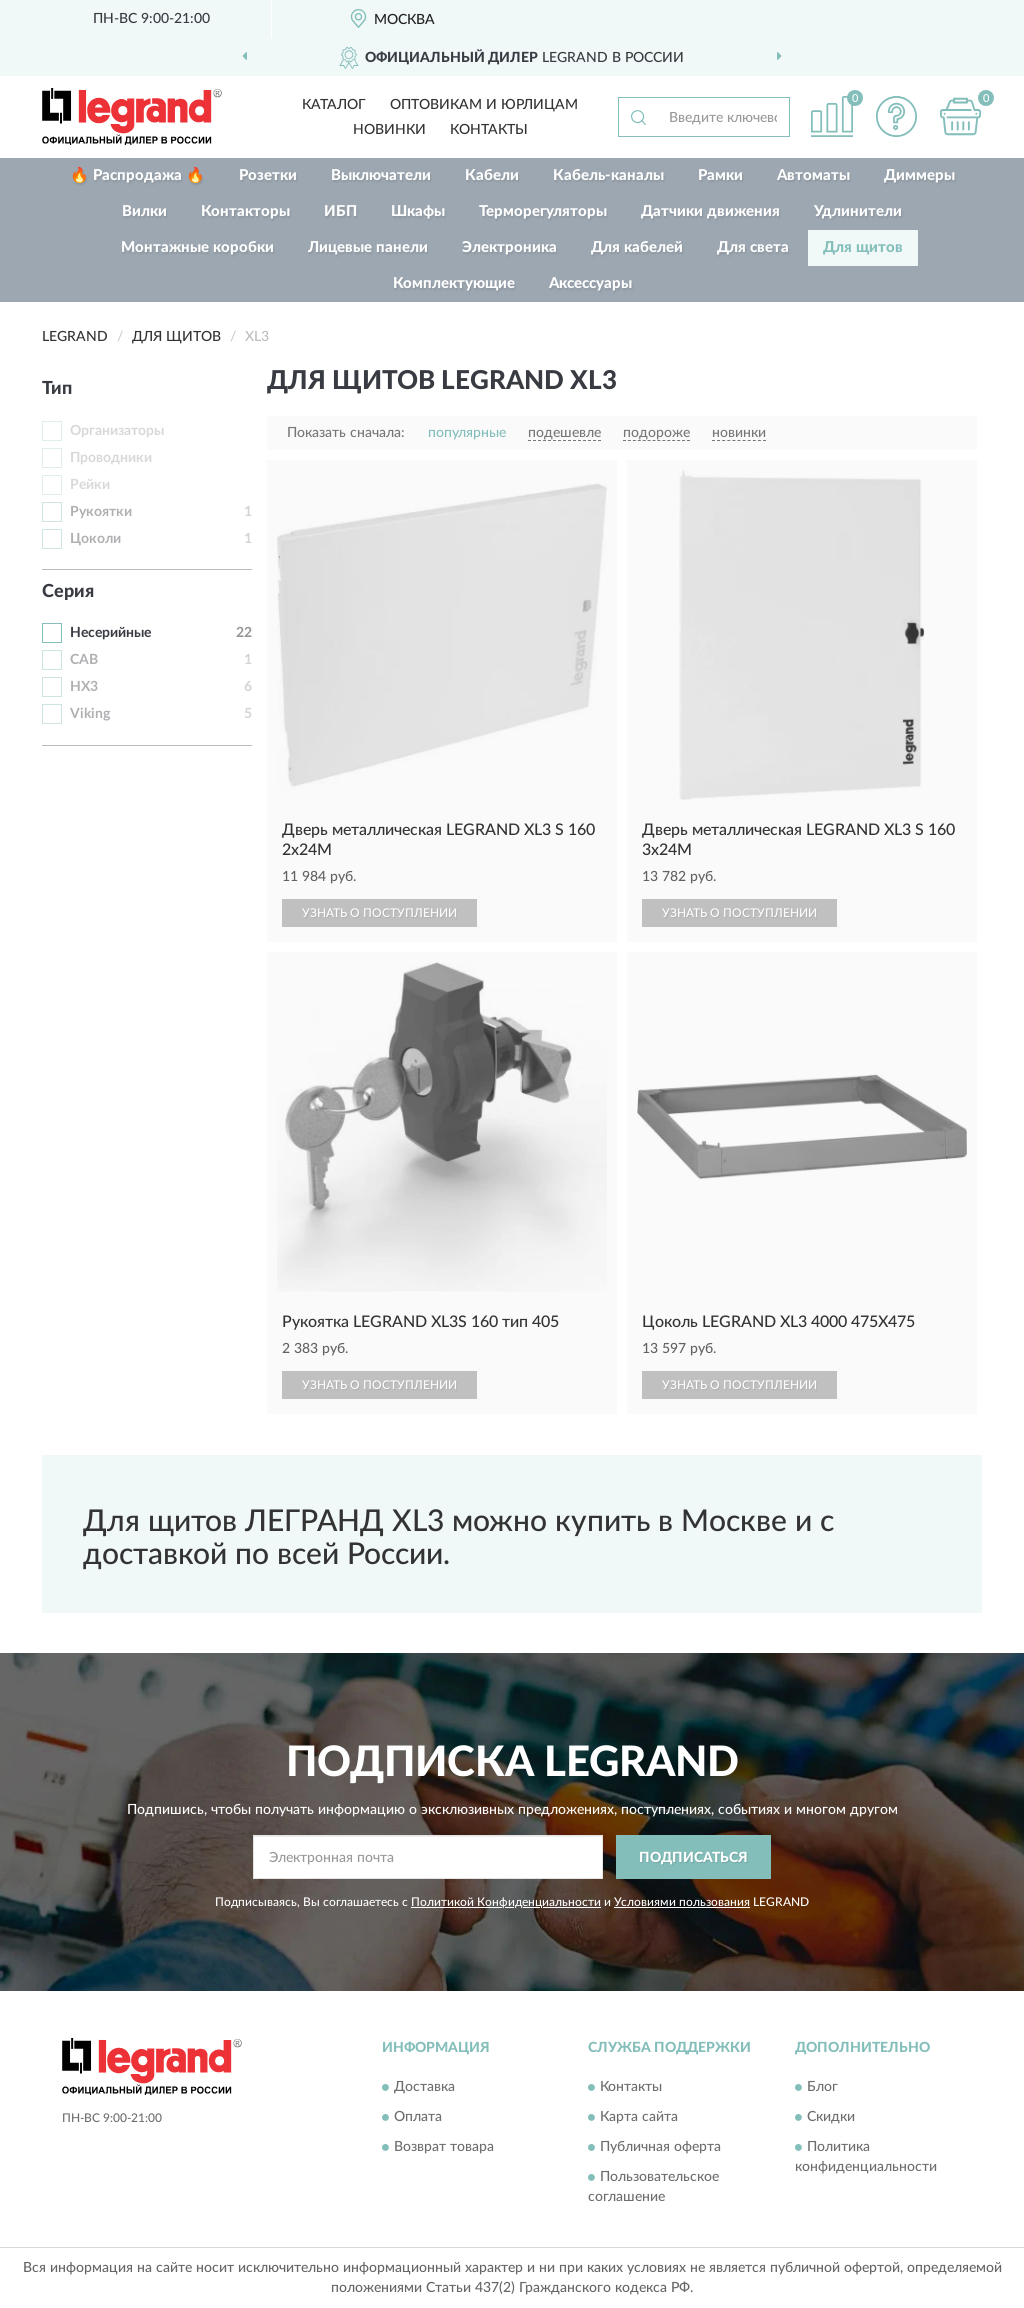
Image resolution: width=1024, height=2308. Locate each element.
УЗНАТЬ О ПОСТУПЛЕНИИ (379, 913)
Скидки (831, 2117)
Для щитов (863, 247)
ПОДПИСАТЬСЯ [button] (693, 1858)
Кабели (492, 175)
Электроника (509, 247)
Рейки (90, 485)
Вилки (144, 211)
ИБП (340, 211)
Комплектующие (454, 283)
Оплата (418, 2117)
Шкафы (418, 211)
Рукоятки (101, 512)
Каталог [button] (334, 105)
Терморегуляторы (543, 211)
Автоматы (813, 175)
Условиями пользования (682, 1902)
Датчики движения (710, 211)
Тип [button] (57, 389)
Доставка (424, 2087)
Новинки (389, 130)
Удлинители (858, 211)
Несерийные (110, 633)
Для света (753, 247)
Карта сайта (639, 2117)
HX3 (84, 687)
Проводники (111, 458)
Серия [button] (68, 592)
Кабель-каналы (608, 175)
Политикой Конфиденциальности (506, 1902)
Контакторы (245, 211)
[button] (896, 116)
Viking (90, 714)
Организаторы (117, 431)
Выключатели (381, 175)
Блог (822, 2087)
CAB (84, 660)
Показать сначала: (346, 433)
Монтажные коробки (197, 247)
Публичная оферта (660, 2147)
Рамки (720, 175)
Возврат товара (444, 2147)
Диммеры (919, 175)
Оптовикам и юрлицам (484, 105)
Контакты (489, 130)
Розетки (268, 175)
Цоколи (95, 539)
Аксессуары (590, 283)
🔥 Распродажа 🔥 (137, 175)
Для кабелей (637, 247)
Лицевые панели (368, 247)
